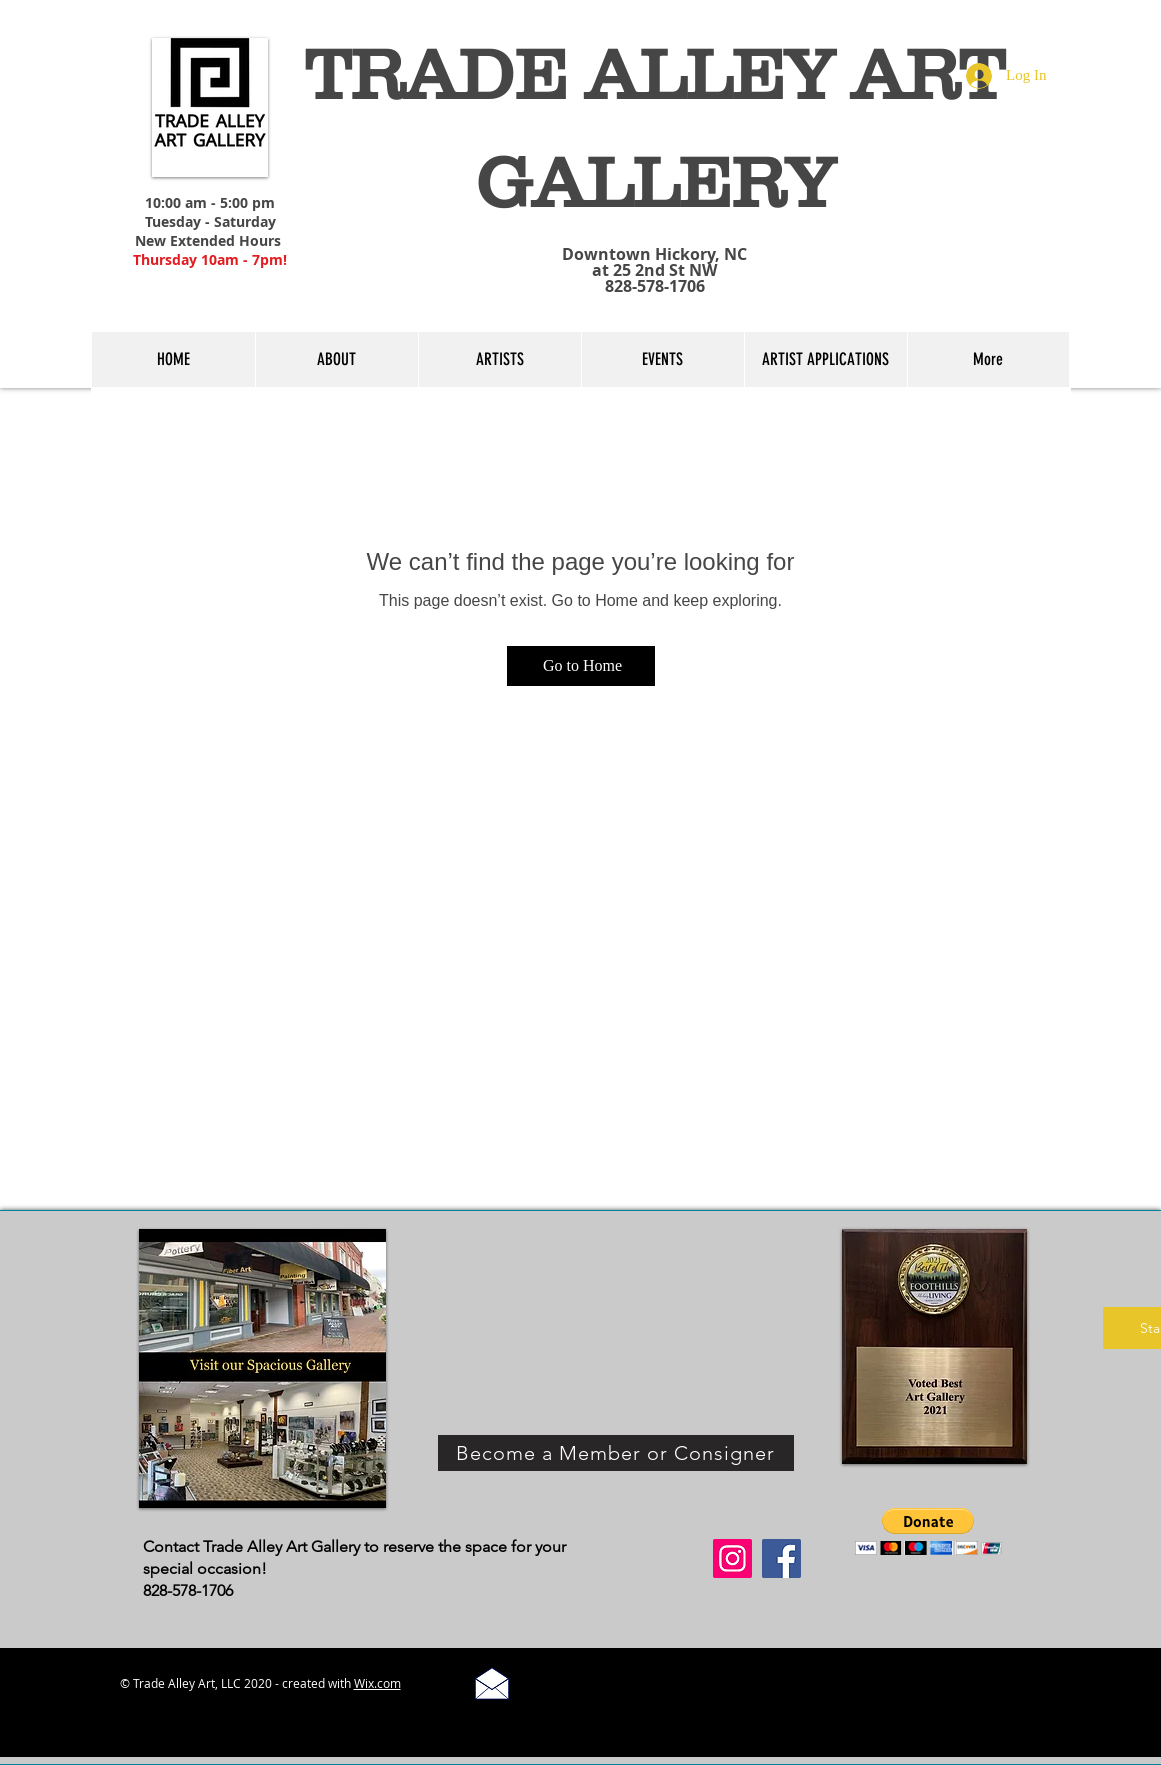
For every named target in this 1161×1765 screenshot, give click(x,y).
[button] (928, 1531)
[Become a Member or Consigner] (616, 1453)
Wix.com (377, 1683)
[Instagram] (732, 1558)
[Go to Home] (581, 666)
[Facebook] (781, 1558)
